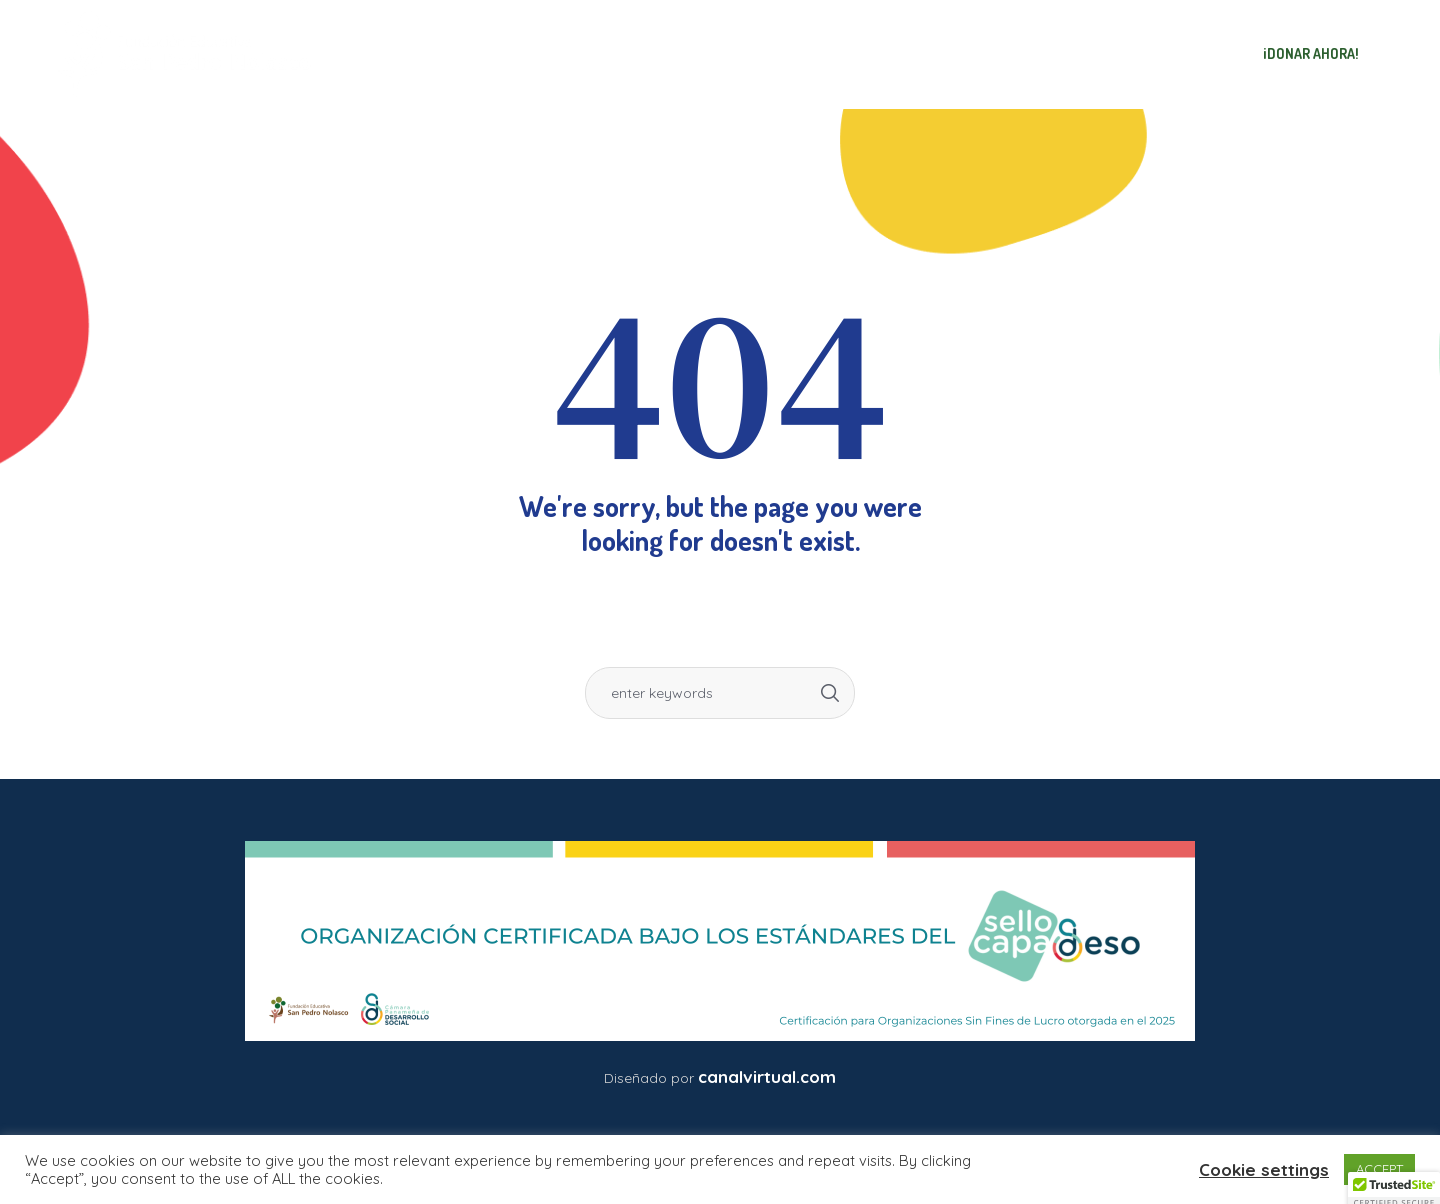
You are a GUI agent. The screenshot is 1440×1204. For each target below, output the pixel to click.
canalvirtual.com (767, 1076)
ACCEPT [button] (1379, 1169)
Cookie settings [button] (1264, 1169)
